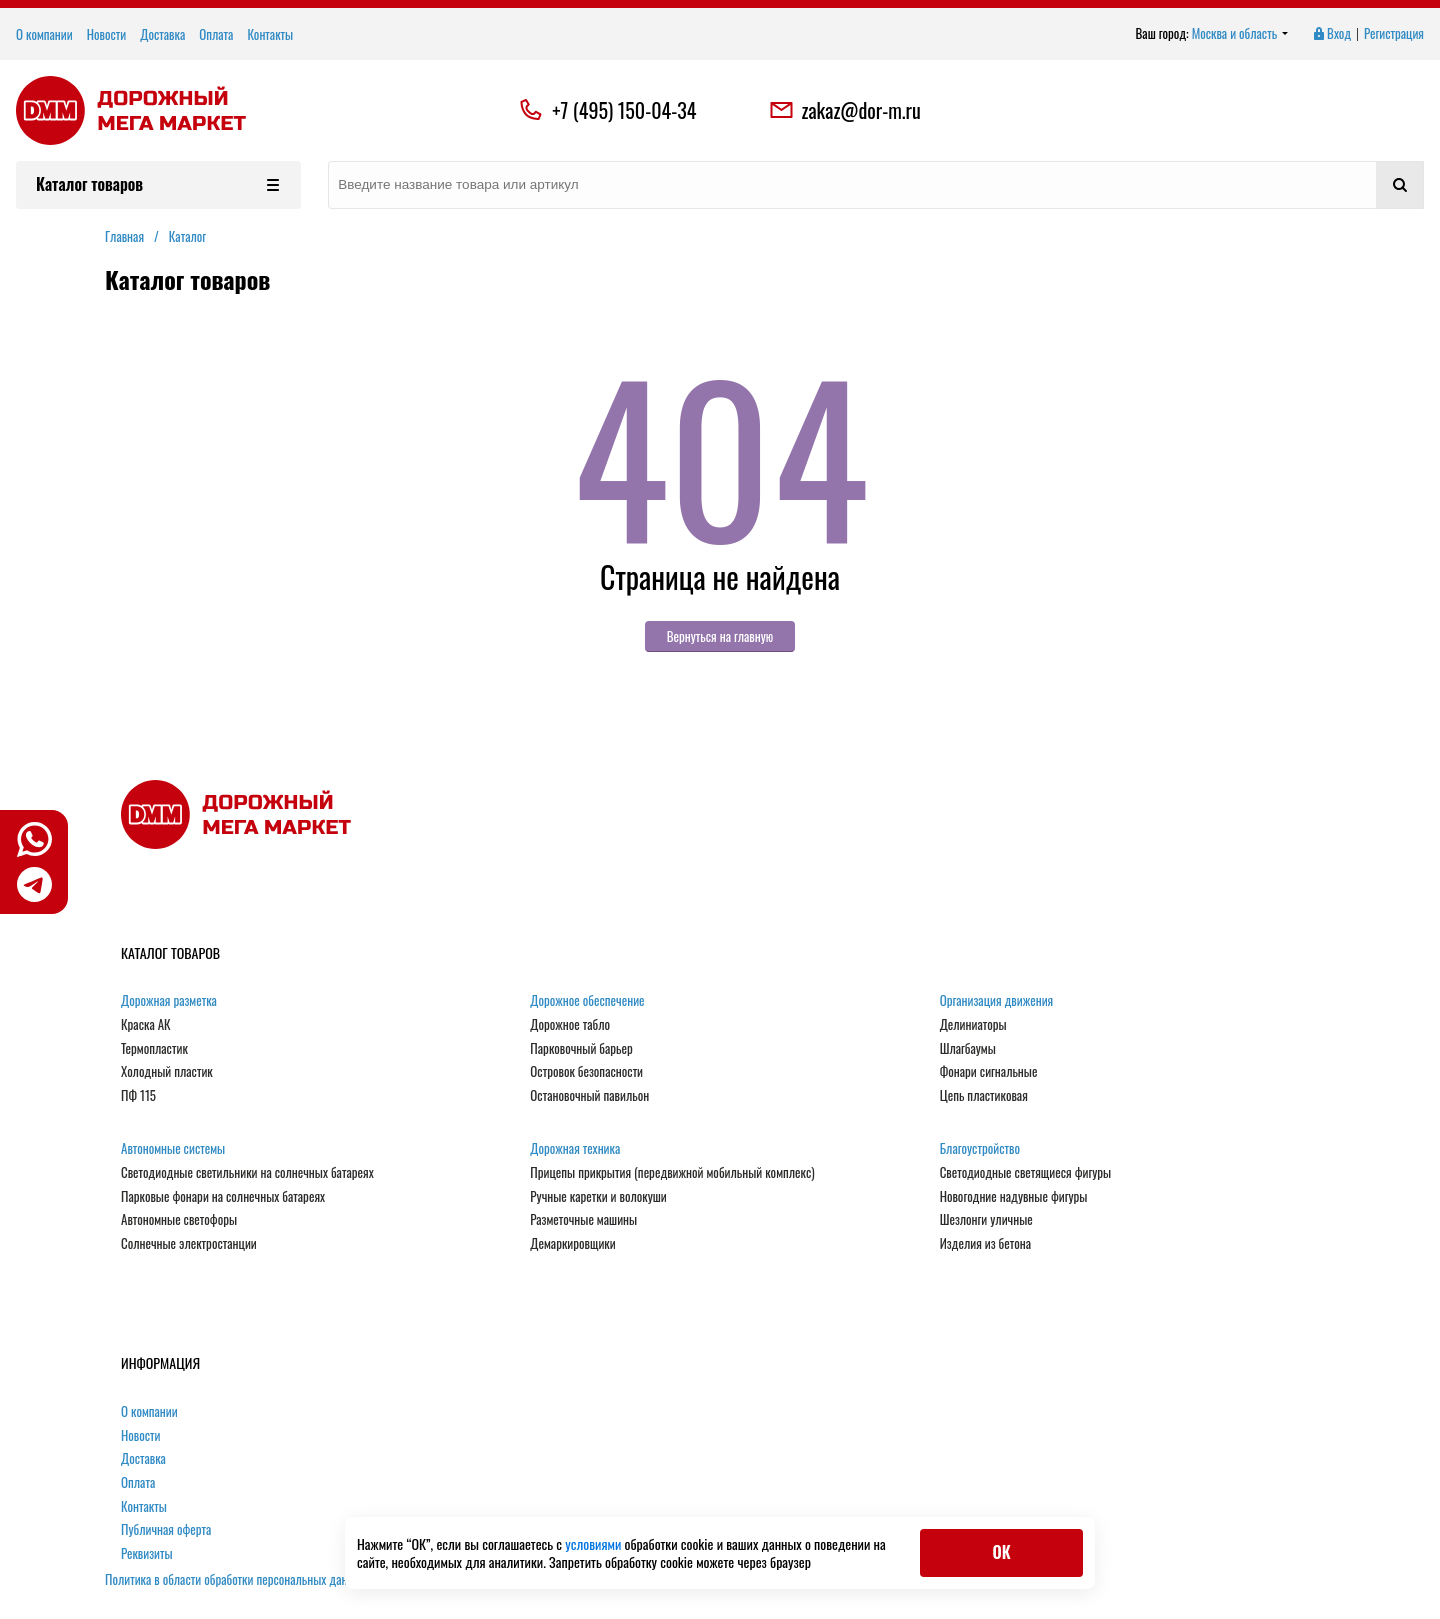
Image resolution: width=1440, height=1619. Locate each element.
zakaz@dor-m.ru (845, 110)
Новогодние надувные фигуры (1014, 1197)
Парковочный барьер (581, 1049)
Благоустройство (980, 1149)
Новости (107, 34)
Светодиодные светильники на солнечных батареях (247, 1173)
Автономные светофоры (179, 1220)
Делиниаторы (973, 1025)
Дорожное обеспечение (587, 1001)
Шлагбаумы (968, 1049)
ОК (1001, 1552)
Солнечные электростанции (189, 1244)
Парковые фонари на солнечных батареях (223, 1197)
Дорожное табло (570, 1025)
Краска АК (146, 1025)
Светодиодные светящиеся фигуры (1026, 1173)
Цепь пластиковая (984, 1096)
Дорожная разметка (169, 1001)
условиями (594, 1543)
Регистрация (1394, 34)
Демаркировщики (572, 1244)
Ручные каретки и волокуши (598, 1197)
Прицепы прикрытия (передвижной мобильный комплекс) (672, 1173)
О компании (44, 34)
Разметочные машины (583, 1220)
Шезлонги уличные (986, 1220)
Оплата (216, 34)
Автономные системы (173, 1149)
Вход (1331, 34)
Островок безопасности (586, 1072)
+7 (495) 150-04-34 (624, 110)
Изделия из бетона (985, 1244)
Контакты (270, 34)
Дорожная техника (575, 1149)
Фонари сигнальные (989, 1072)
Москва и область (1240, 34)
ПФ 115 (138, 1096)
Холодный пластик (167, 1072)
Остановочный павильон (589, 1096)
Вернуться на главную (720, 636)
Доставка (162, 34)
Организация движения (997, 1001)
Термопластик (154, 1049)
